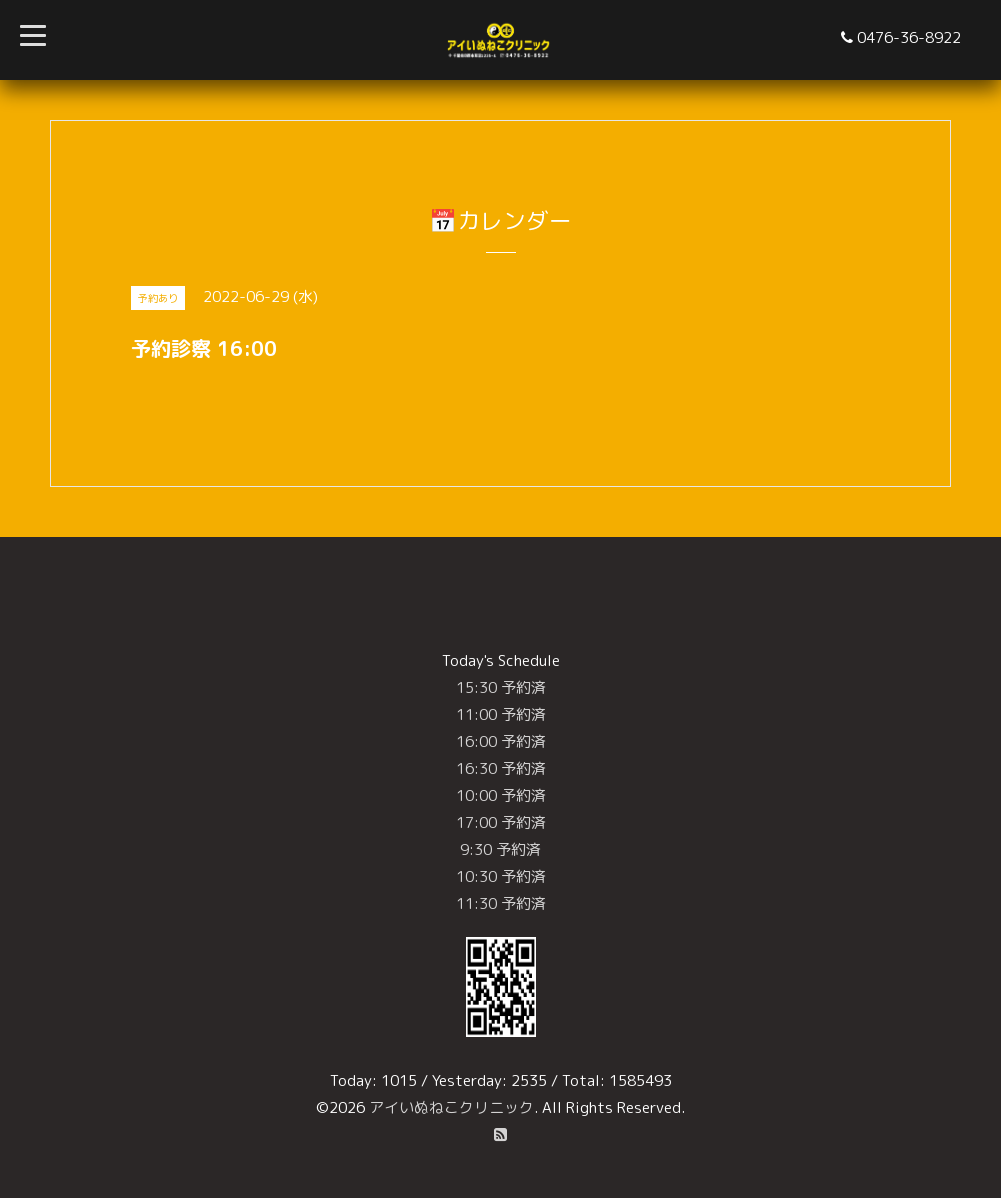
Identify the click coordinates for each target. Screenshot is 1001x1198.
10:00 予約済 (501, 795)
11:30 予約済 (501, 903)
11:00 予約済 (501, 714)
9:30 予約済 (500, 849)
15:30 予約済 (501, 687)
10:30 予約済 (501, 876)
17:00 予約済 (501, 822)
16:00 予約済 (501, 741)
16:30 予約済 (501, 768)
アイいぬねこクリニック (451, 1107)
